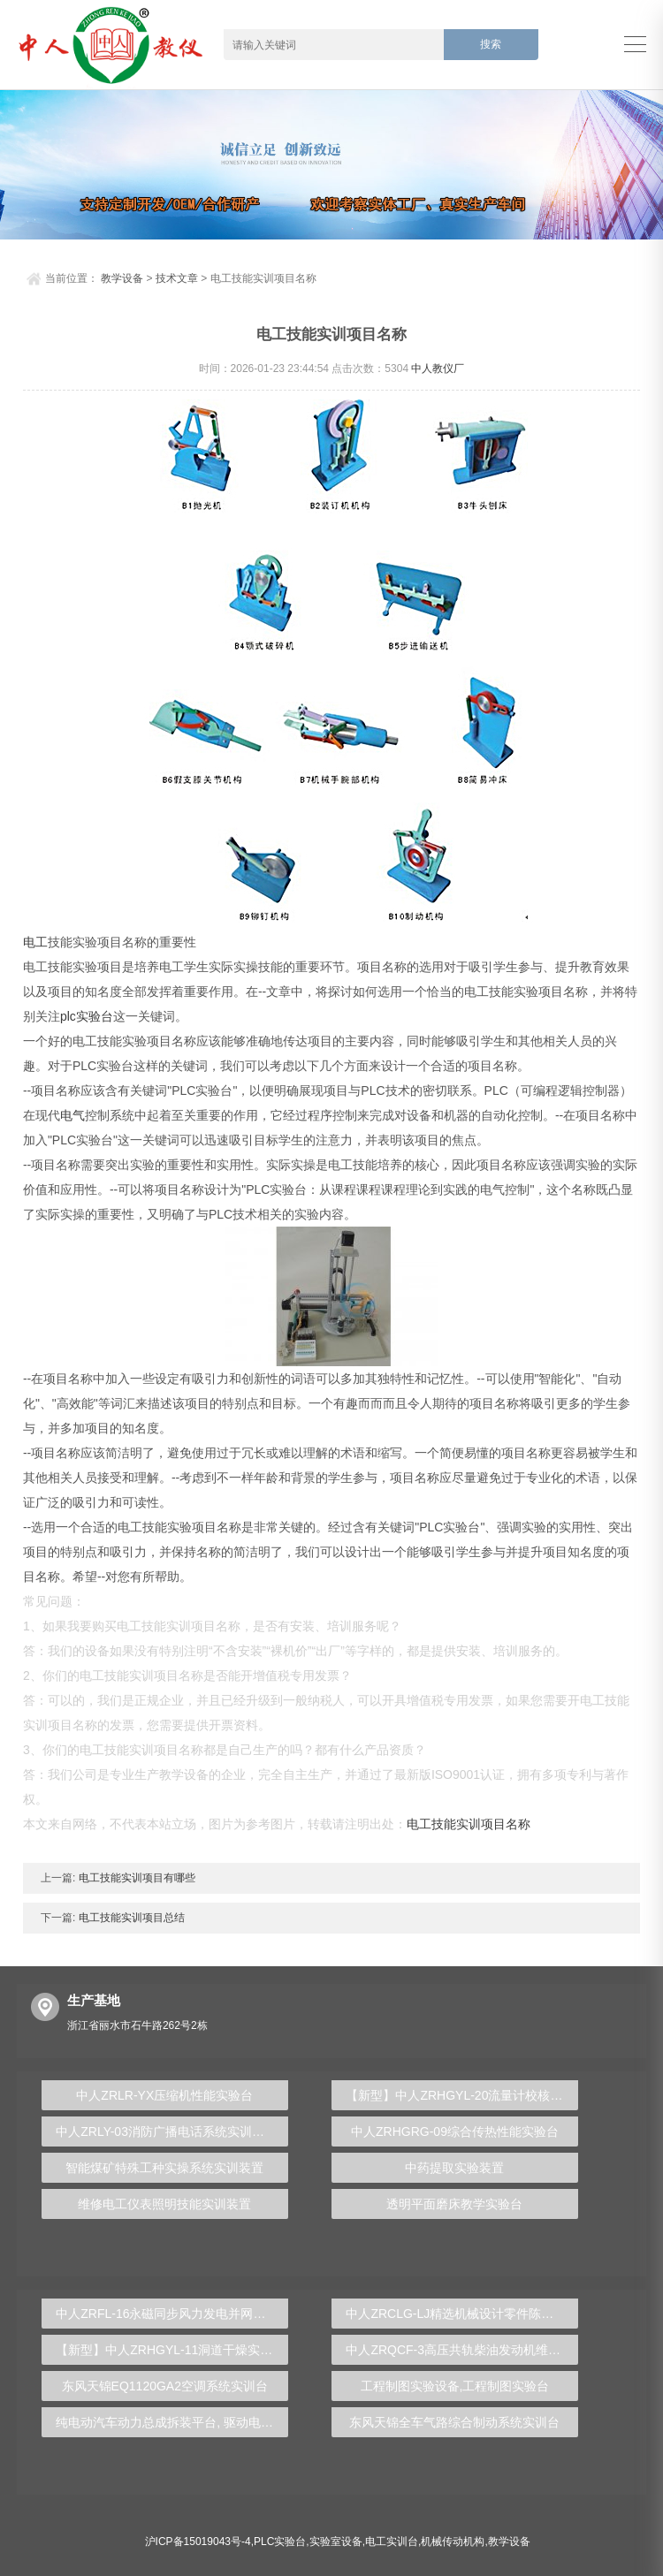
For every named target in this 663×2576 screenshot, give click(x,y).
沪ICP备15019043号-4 (198, 2541)
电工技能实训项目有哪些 (134, 1878)
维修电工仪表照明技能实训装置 (164, 2204)
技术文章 (177, 278)
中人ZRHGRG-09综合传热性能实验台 (455, 2131)
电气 (72, 1115)
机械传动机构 (452, 2541)
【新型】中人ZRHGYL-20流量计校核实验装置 (462, 2095)
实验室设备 (335, 2541)
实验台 (94, 1016)
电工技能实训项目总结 (129, 1917)
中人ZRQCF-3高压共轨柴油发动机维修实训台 (462, 2350)
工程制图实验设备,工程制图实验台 (455, 2386)
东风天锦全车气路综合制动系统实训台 (454, 2422)
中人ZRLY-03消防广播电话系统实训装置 (166, 2131)
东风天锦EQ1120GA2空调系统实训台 (165, 2386)
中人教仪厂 (437, 368)
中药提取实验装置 (454, 2168)
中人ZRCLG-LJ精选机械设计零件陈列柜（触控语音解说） (462, 2313)
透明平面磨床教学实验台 (454, 2204)
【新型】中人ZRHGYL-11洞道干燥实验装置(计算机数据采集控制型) (172, 2350)
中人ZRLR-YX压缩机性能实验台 (164, 2095)
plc (68, 1016)
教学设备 (122, 278)
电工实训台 (391, 2541)
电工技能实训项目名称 (468, 1824)
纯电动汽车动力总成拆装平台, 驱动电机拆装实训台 (172, 2422)
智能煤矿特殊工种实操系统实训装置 (164, 2168)
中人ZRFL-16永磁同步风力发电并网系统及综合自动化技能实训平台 (172, 2313)
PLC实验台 (280, 2541)
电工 (35, 942)
